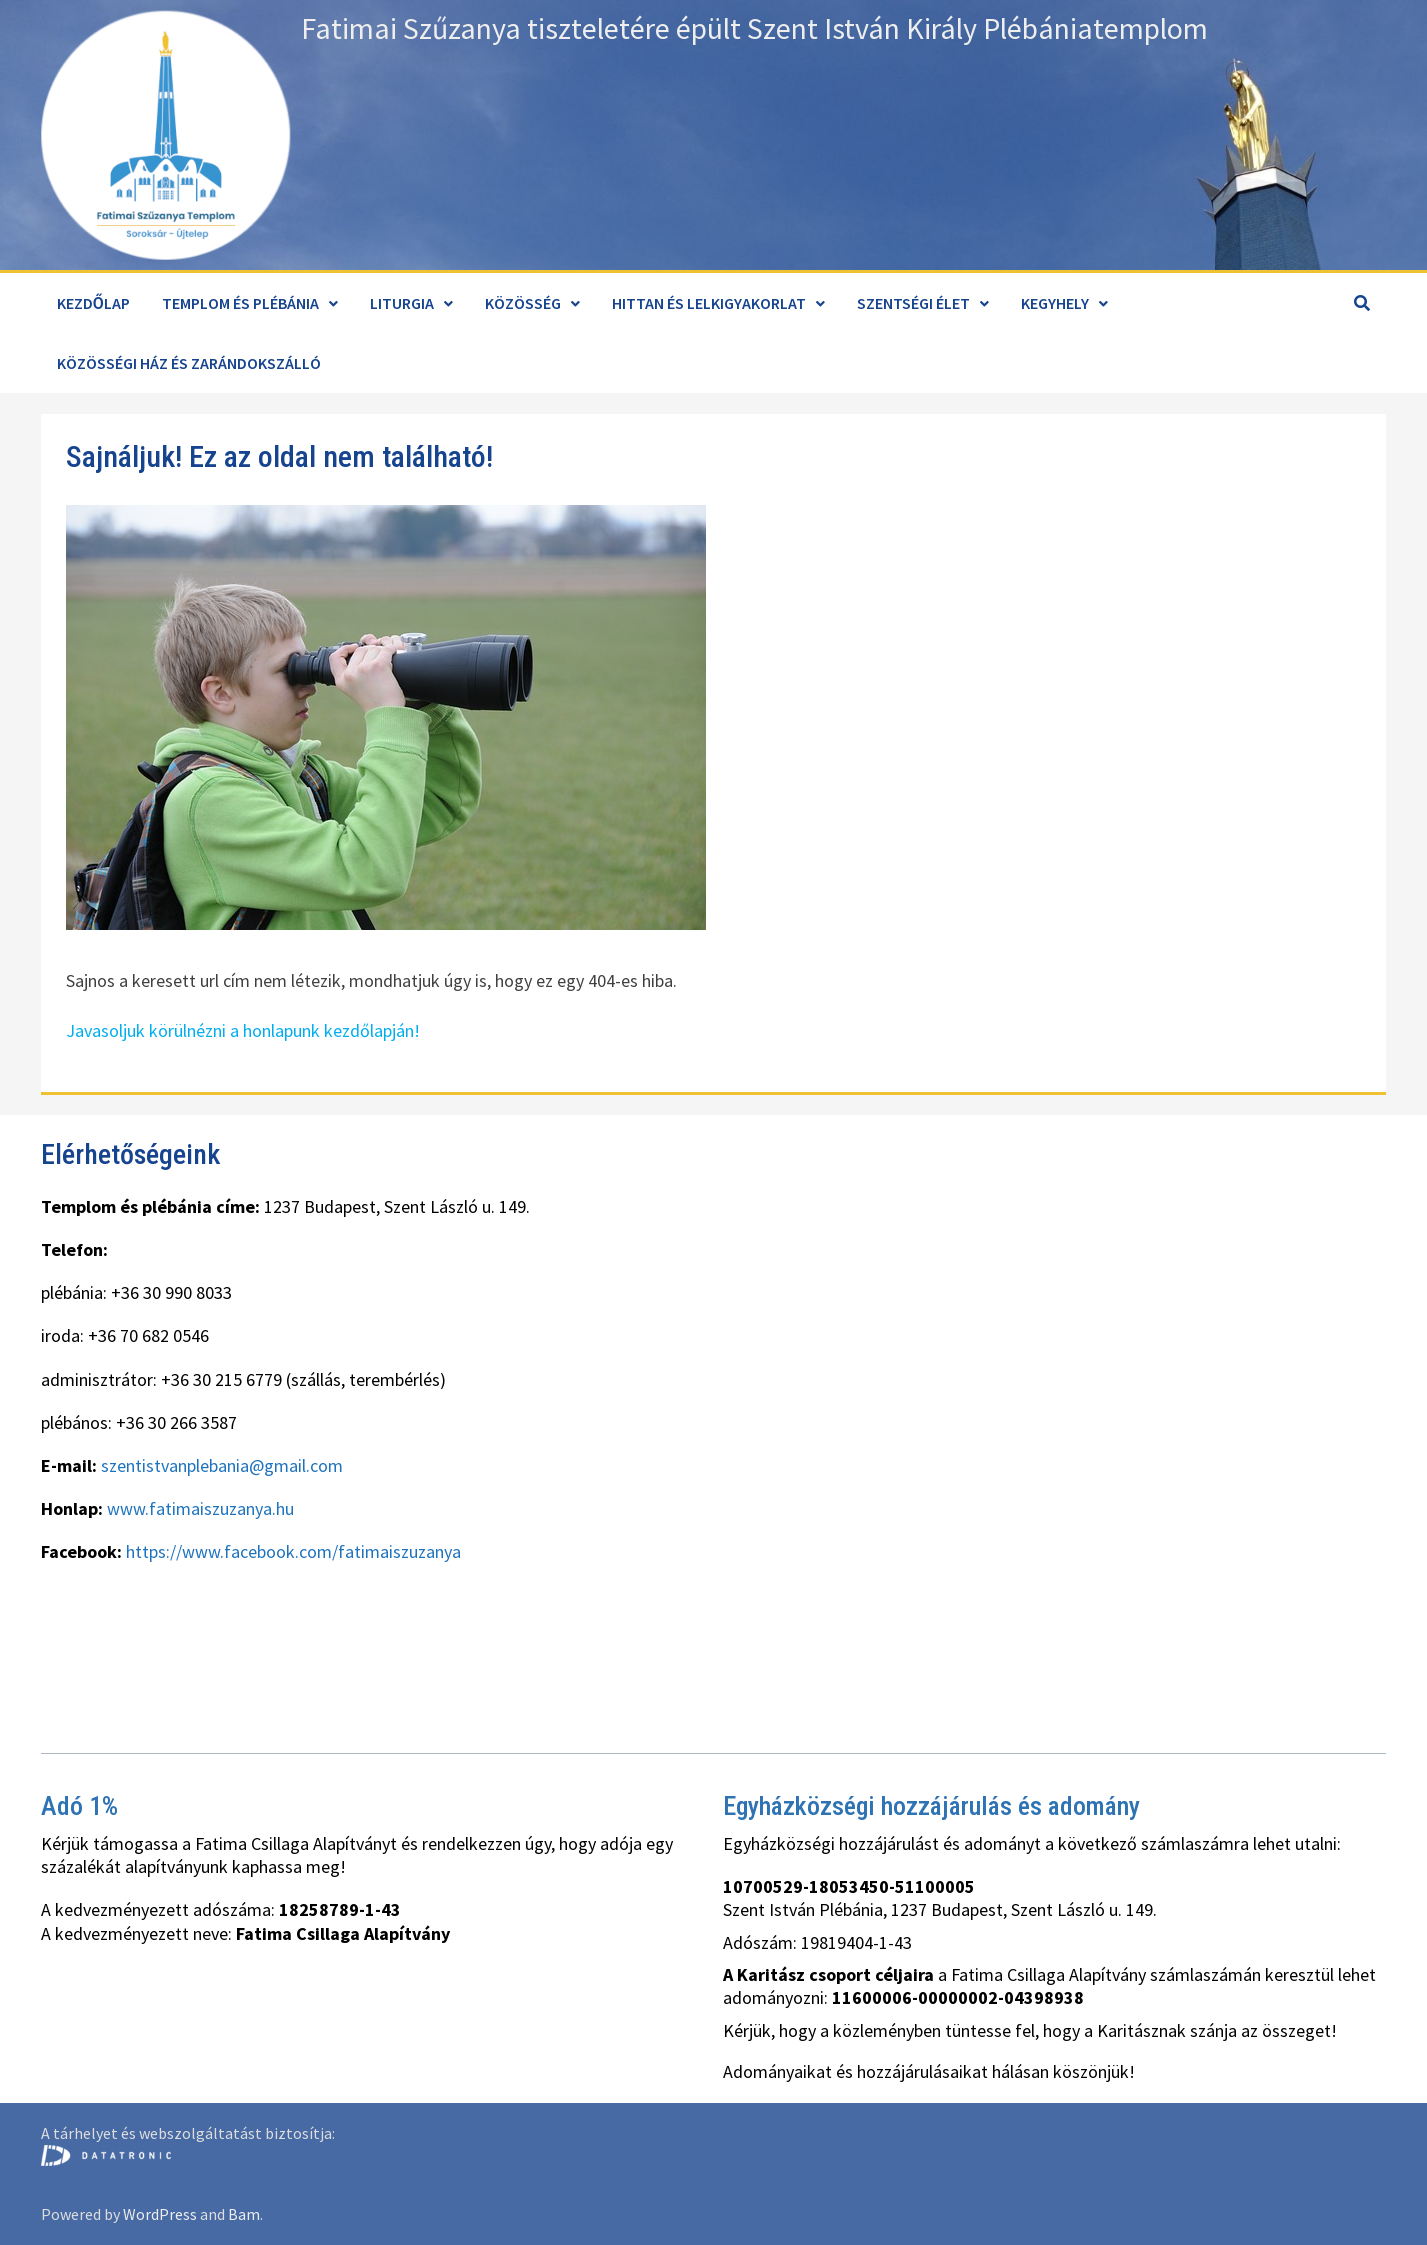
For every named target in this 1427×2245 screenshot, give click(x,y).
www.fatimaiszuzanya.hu (200, 1508)
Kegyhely (1055, 303)
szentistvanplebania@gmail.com (222, 1465)
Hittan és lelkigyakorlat (709, 303)
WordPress (160, 2214)
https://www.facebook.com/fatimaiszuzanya (293, 1551)
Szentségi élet (913, 303)
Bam (244, 2214)
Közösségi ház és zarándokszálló (189, 363)
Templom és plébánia (240, 303)
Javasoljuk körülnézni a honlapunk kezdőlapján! (243, 1030)
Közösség (523, 303)
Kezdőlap (93, 303)
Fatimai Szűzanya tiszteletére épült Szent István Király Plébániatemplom (754, 28)
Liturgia (402, 303)
